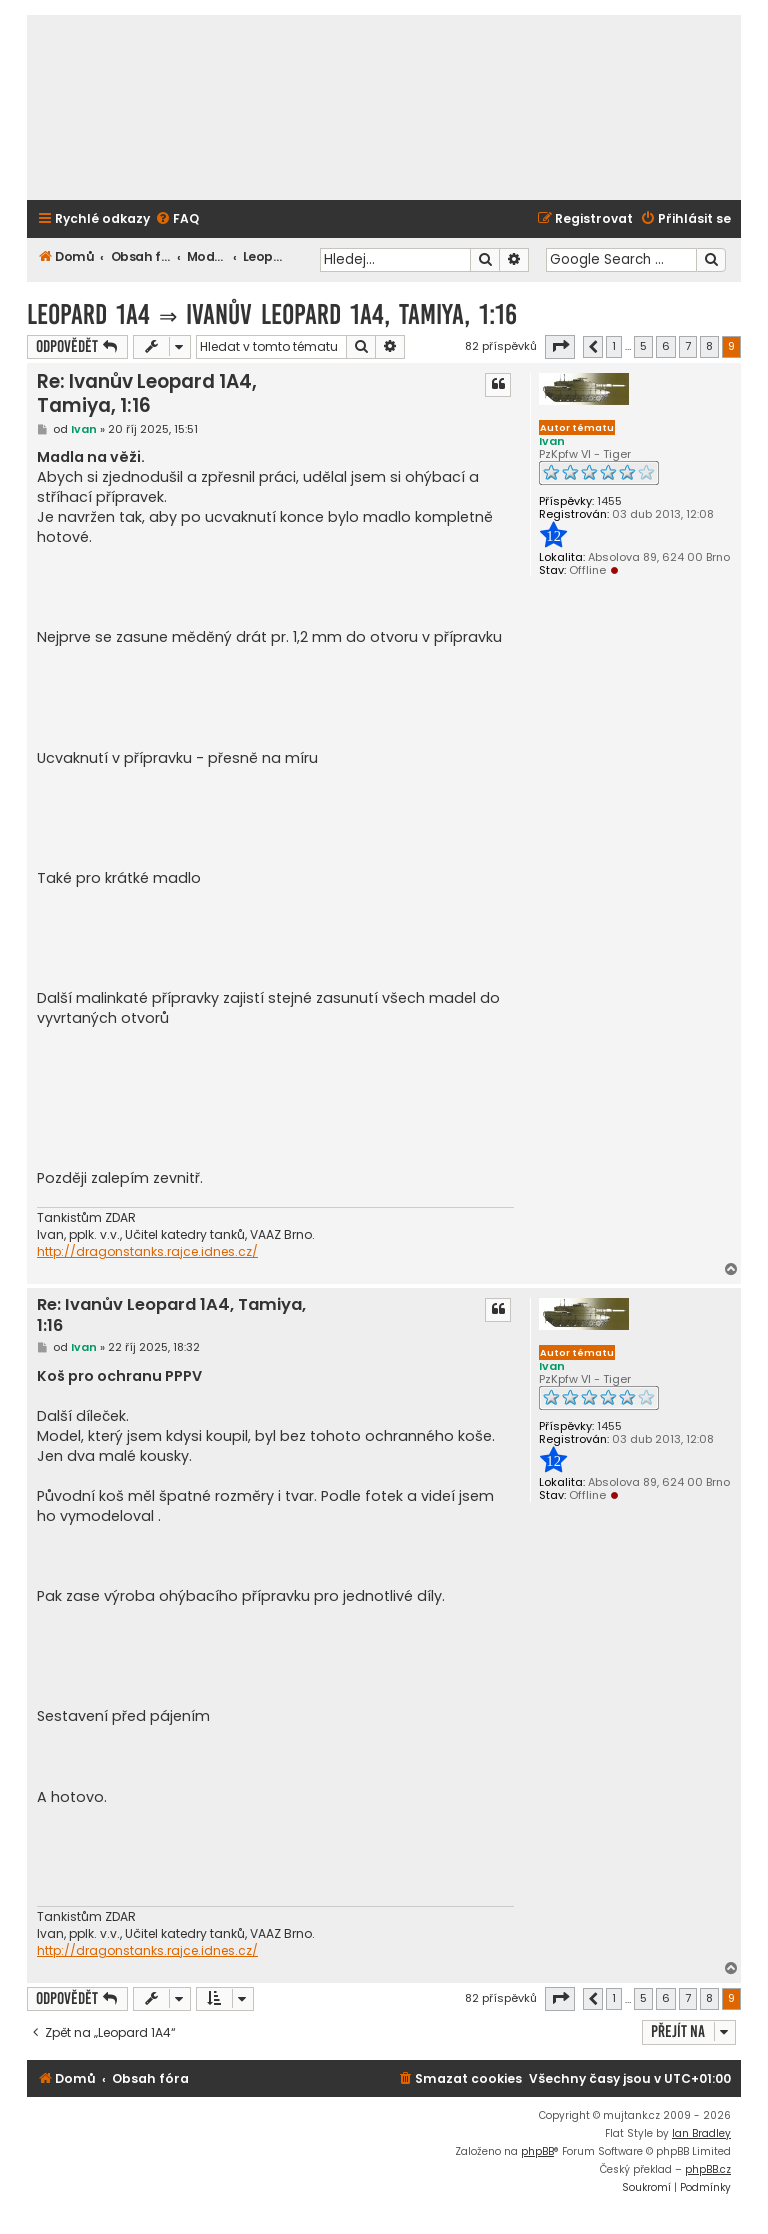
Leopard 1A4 (88, 314)
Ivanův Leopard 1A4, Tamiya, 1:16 (351, 314)
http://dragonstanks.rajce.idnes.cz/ (147, 1252)
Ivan (552, 441)
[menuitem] (177, 219)
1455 (609, 501)
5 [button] (643, 346)
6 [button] (666, 346)
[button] (560, 347)
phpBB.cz (708, 2169)
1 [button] (614, 346)
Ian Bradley (701, 2133)
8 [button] (709, 346)
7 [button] (688, 346)
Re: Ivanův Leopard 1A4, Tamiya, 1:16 (147, 393)
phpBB (537, 2151)
